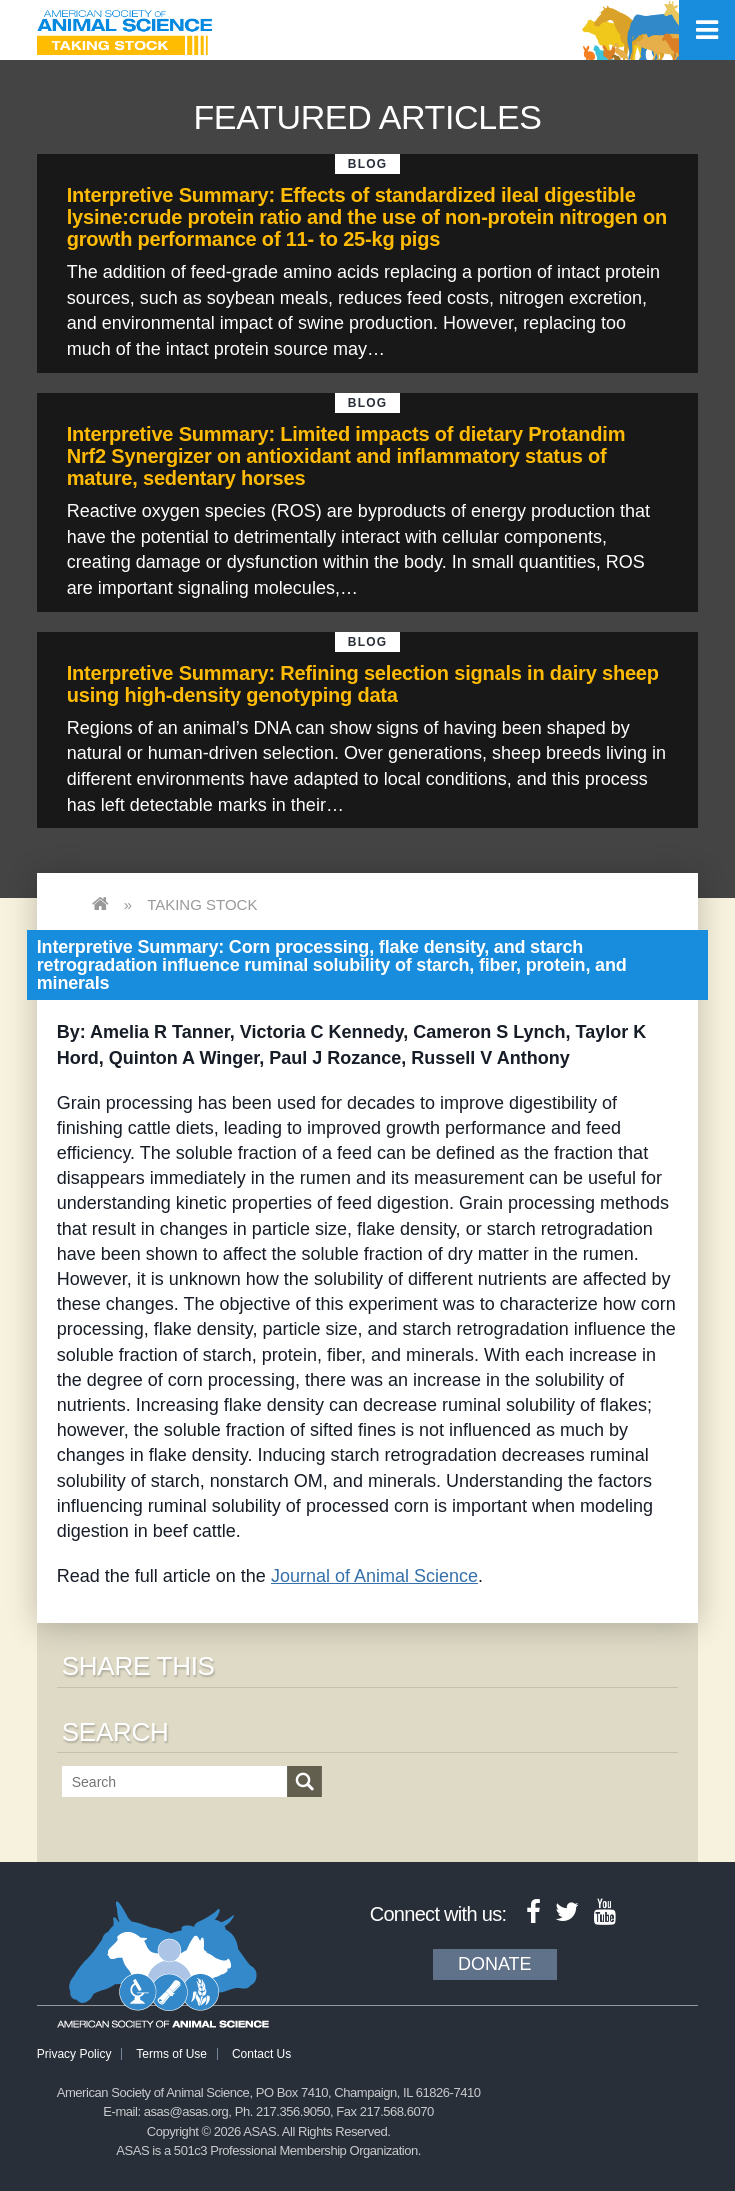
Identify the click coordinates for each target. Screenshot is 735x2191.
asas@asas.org (186, 2111)
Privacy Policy (74, 2054)
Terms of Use (171, 2054)
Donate (495, 1964)
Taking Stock (202, 904)
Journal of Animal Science (374, 1576)
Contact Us (261, 2054)
